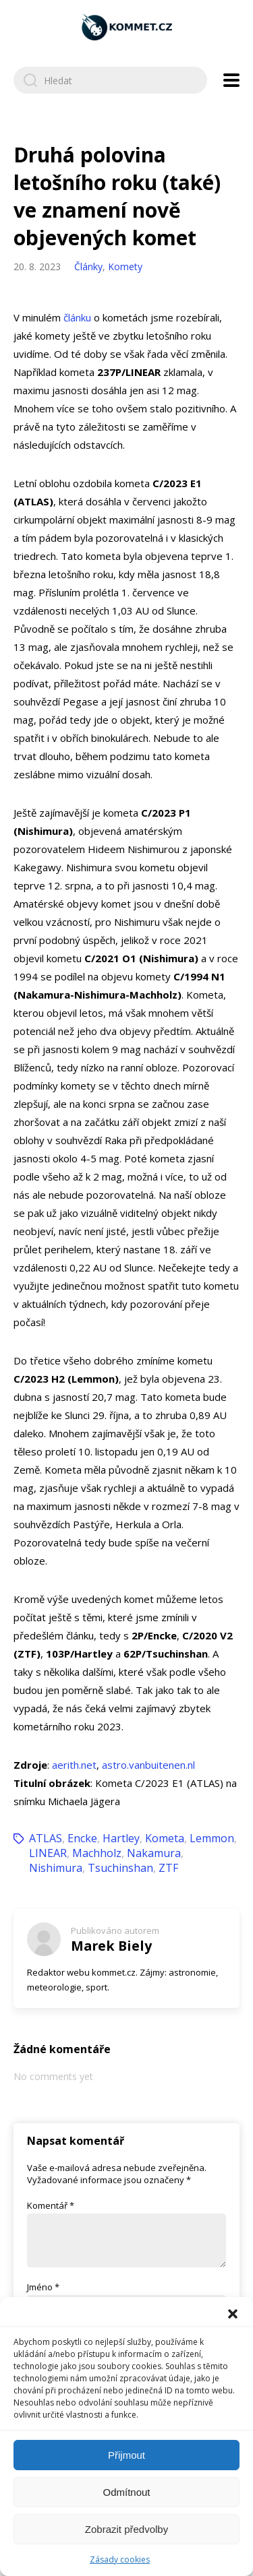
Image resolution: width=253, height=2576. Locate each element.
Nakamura (154, 1853)
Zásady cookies (120, 2559)
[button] (233, 2314)
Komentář (50, 2205)
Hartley (121, 1838)
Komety (125, 266)
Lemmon (212, 1838)
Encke (82, 1838)
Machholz (96, 1853)
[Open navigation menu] (231, 80)
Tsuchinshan (120, 1867)
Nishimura (55, 1867)
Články (88, 266)
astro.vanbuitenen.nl (148, 1764)
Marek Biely (111, 1946)
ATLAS (45, 1838)
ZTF (168, 1867)
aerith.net (74, 1764)
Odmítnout (126, 2492)
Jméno (43, 2287)
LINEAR (48, 1853)
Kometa (164, 1838)
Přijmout (126, 2455)
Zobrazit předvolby (126, 2529)
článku (77, 317)
